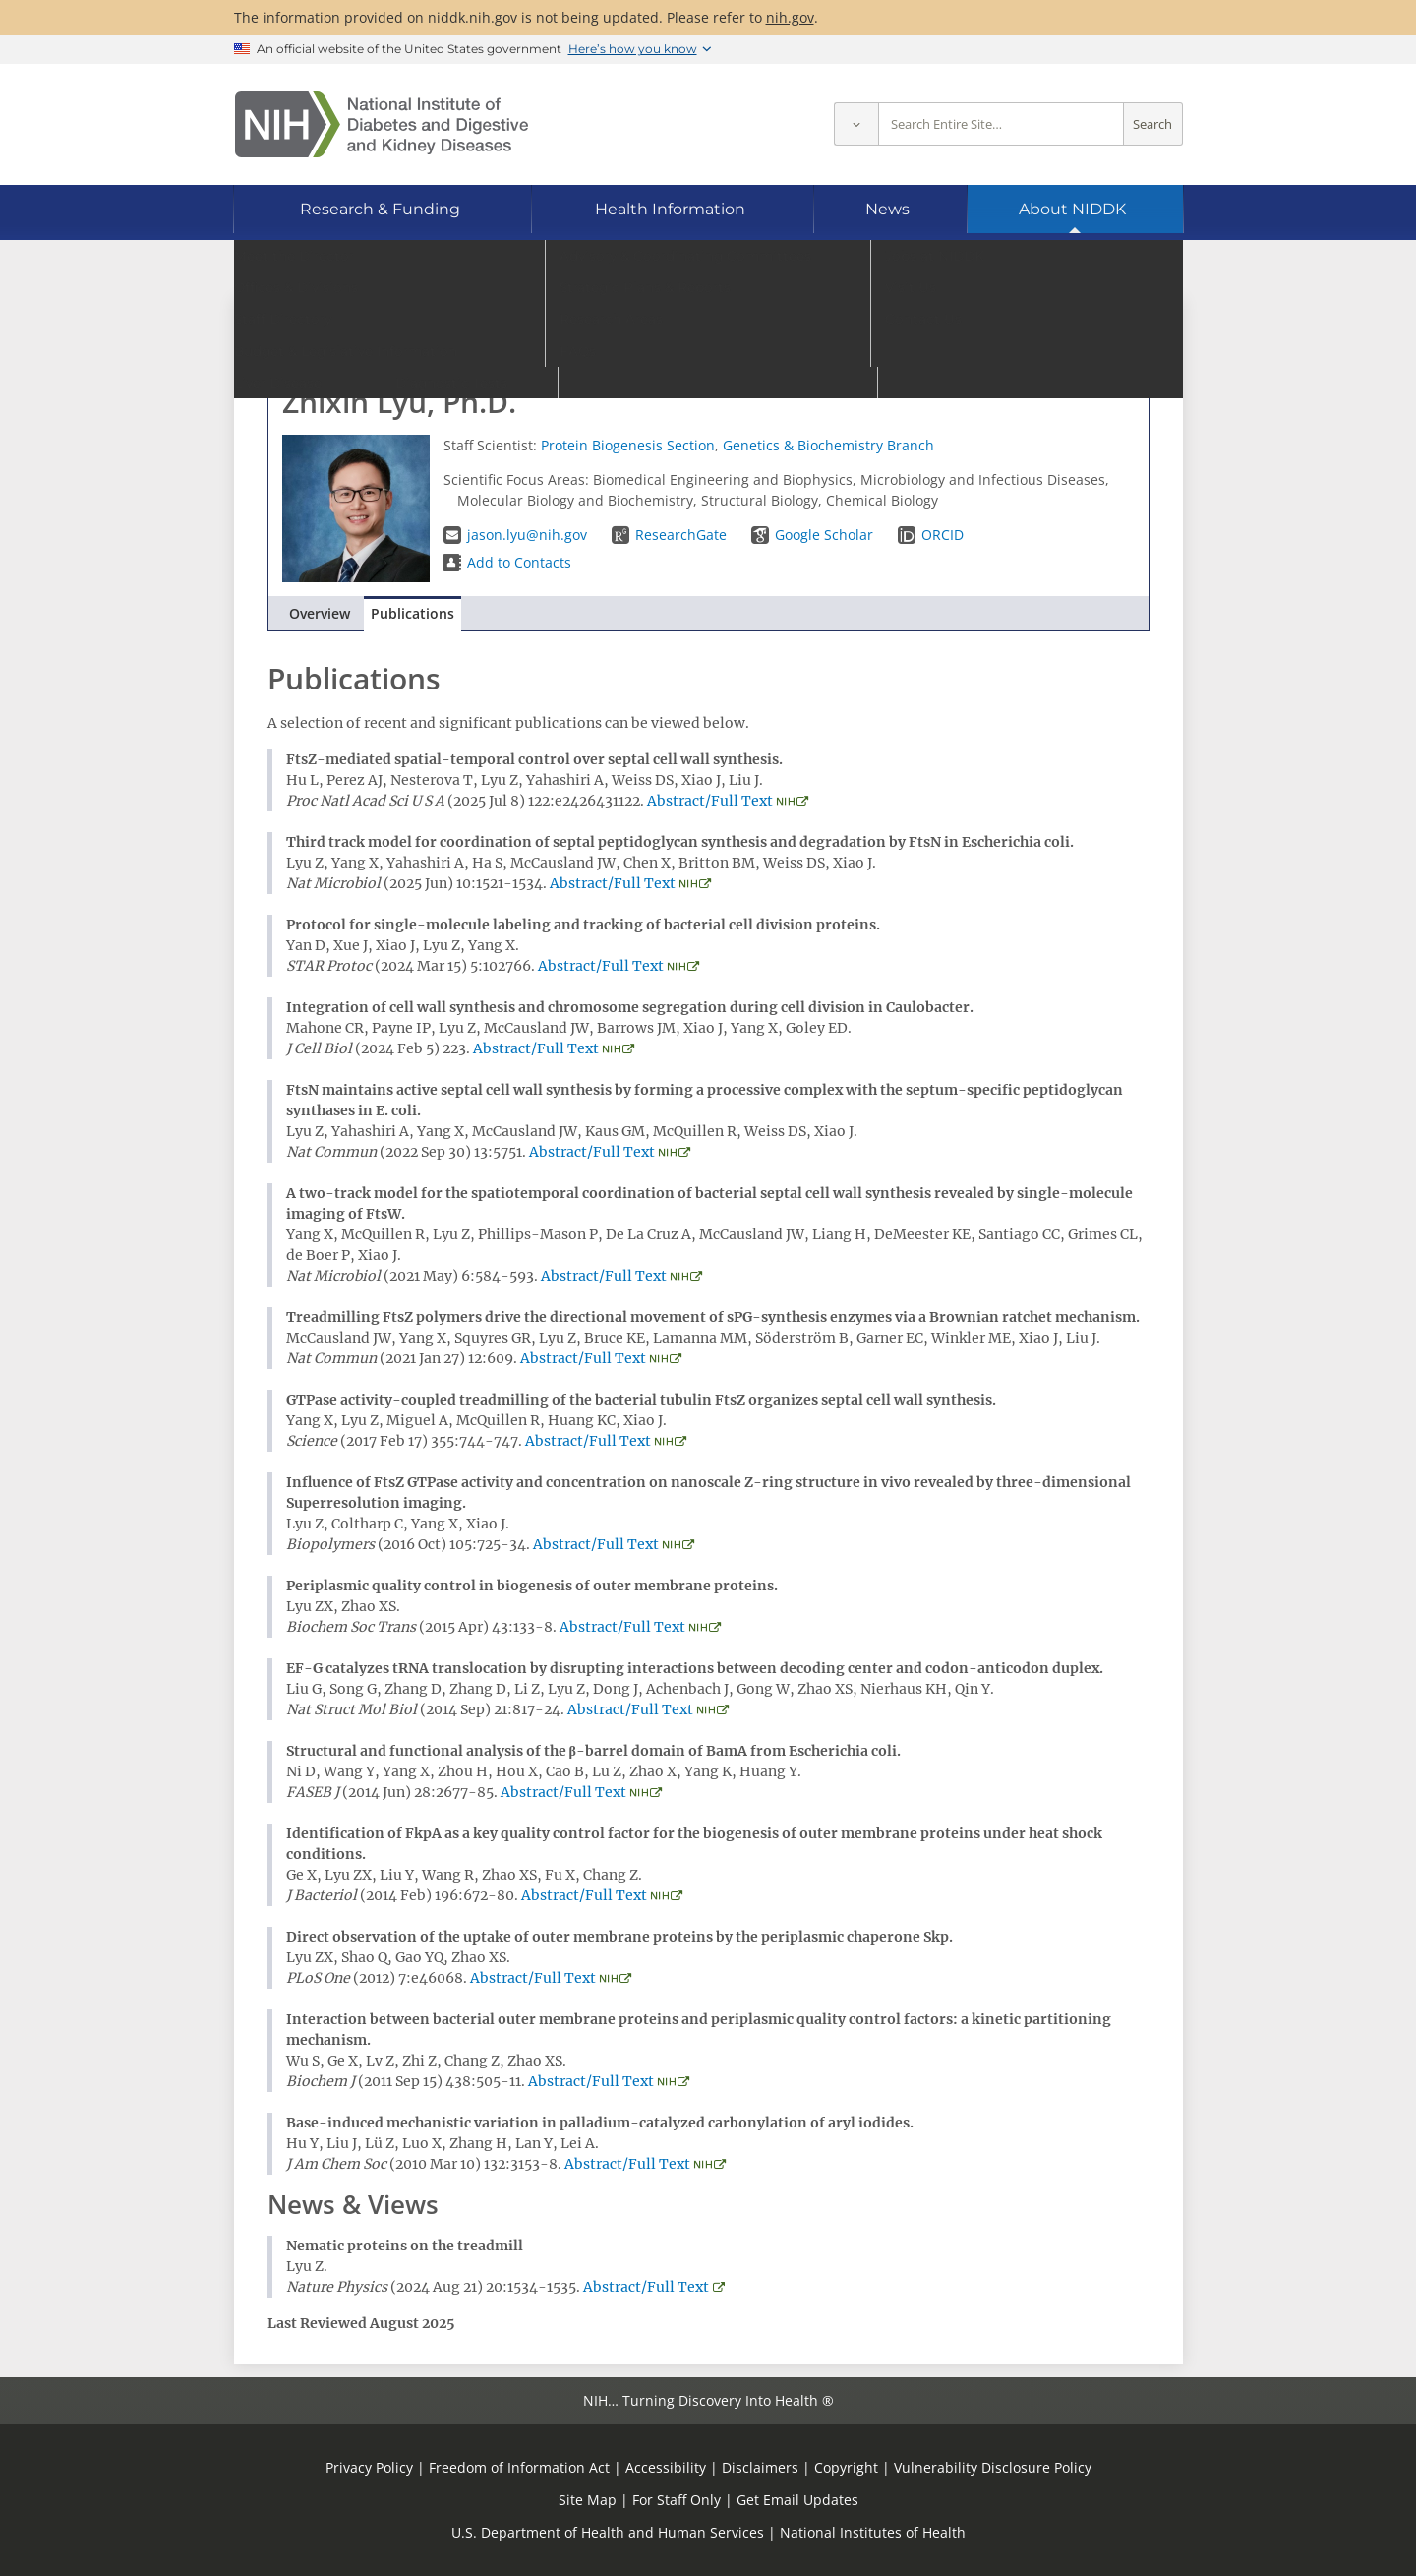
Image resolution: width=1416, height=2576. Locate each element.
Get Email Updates (797, 2499)
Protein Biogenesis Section (628, 445)
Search (1152, 124)
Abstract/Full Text (710, 800)
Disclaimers (760, 2467)
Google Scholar (824, 534)
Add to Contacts (519, 562)
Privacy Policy (369, 2467)
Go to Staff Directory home (374, 332)
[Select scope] (856, 124)
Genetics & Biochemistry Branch (828, 445)
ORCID (942, 534)
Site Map (588, 2499)
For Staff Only (676, 2499)
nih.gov (790, 17)
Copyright (846, 2467)
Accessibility (665, 2467)
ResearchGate (681, 534)
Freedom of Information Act (519, 2467)
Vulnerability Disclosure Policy (993, 2467)
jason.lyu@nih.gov (527, 534)
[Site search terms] (1001, 124)
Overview (319, 613)
